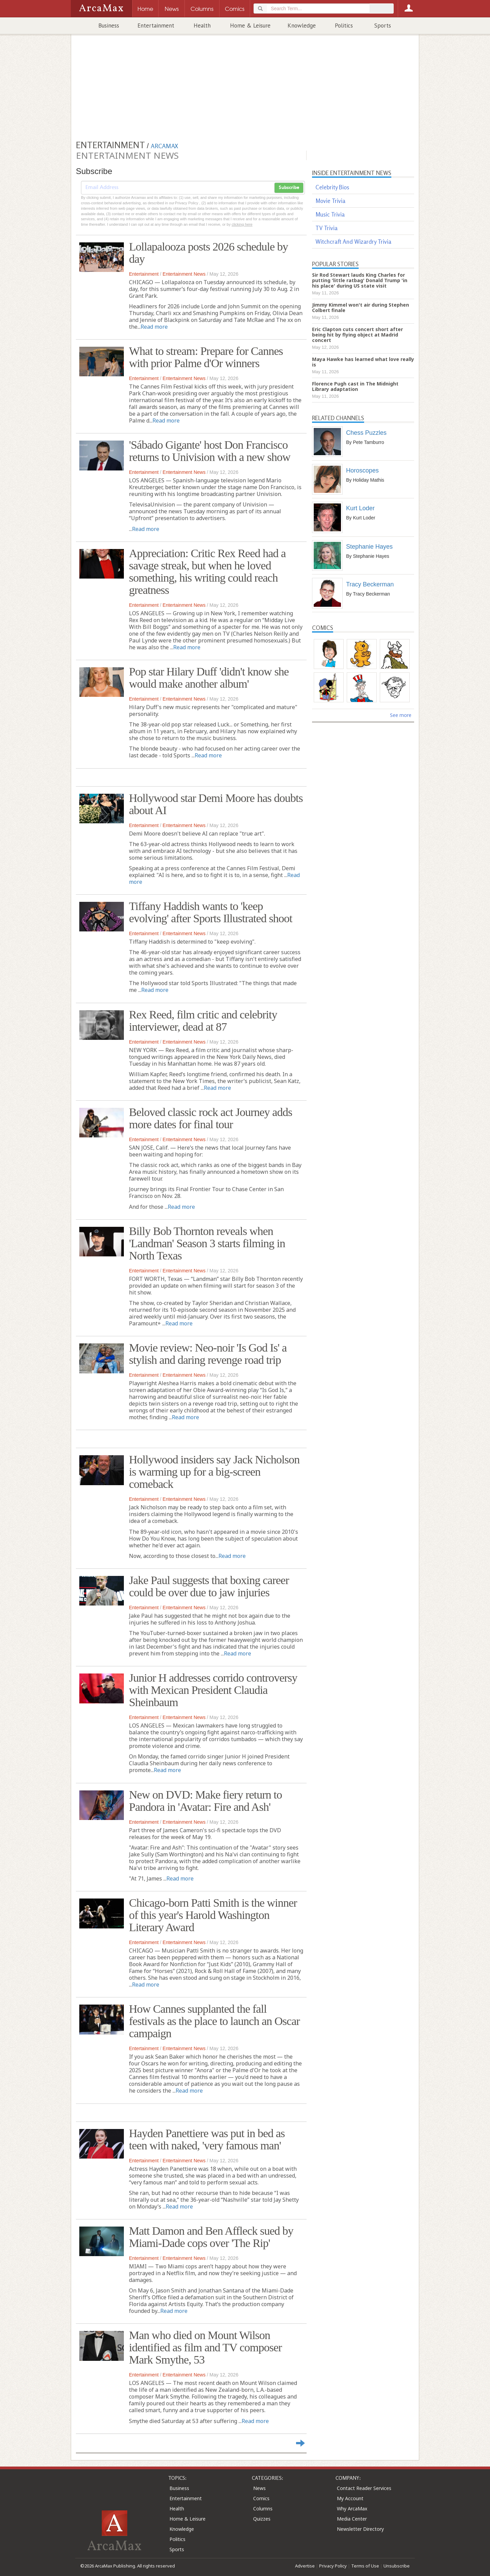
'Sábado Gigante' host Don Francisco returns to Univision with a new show (209, 451)
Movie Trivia (330, 200)
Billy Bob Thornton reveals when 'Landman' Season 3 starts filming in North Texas (207, 1243)
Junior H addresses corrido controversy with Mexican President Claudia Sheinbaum (213, 1689)
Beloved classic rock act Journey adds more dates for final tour (210, 1118)
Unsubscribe (396, 2566)
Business (108, 25)
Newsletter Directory (360, 2529)
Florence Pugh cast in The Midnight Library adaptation (355, 386)
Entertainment (155, 25)
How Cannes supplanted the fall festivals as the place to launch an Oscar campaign (214, 2021)
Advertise (305, 2566)
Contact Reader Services (364, 2488)
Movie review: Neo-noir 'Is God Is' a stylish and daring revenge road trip (208, 1353)
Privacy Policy (333, 2566)
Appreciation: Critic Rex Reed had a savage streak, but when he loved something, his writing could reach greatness (207, 571)
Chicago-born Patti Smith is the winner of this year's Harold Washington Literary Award (213, 1915)
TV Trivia (326, 227)
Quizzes (262, 2518)
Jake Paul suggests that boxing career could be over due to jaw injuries (209, 1586)
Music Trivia (330, 214)
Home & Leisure (250, 25)
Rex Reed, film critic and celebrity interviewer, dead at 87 (203, 1020)
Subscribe (289, 187)
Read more (154, 326)
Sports (382, 25)
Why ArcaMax (352, 2508)
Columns (263, 2508)
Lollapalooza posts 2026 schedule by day (208, 252)
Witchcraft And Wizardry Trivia (353, 241)
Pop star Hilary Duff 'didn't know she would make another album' (209, 677)
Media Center (352, 2518)
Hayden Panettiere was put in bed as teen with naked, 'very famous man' (207, 2139)
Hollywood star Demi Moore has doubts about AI (216, 804)
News (259, 2488)
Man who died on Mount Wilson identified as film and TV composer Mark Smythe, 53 (205, 2347)
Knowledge (302, 25)
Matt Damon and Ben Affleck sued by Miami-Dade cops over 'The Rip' (211, 2237)
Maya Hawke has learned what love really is (363, 362)
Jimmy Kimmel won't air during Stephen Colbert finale (360, 307)
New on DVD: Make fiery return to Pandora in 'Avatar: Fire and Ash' (205, 1800)
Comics (261, 2498)
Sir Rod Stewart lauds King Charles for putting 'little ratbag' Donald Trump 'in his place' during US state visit (359, 280)
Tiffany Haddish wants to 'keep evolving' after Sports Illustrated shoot (210, 912)
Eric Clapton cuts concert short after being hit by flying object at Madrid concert (357, 334)
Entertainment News (184, 274)
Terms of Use (365, 2566)
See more (400, 715)
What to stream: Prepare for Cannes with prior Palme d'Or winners (206, 357)
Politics (344, 25)
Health (202, 25)
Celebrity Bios (332, 187)
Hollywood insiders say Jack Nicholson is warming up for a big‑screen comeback (214, 1471)
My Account (350, 2498)
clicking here (242, 224)
